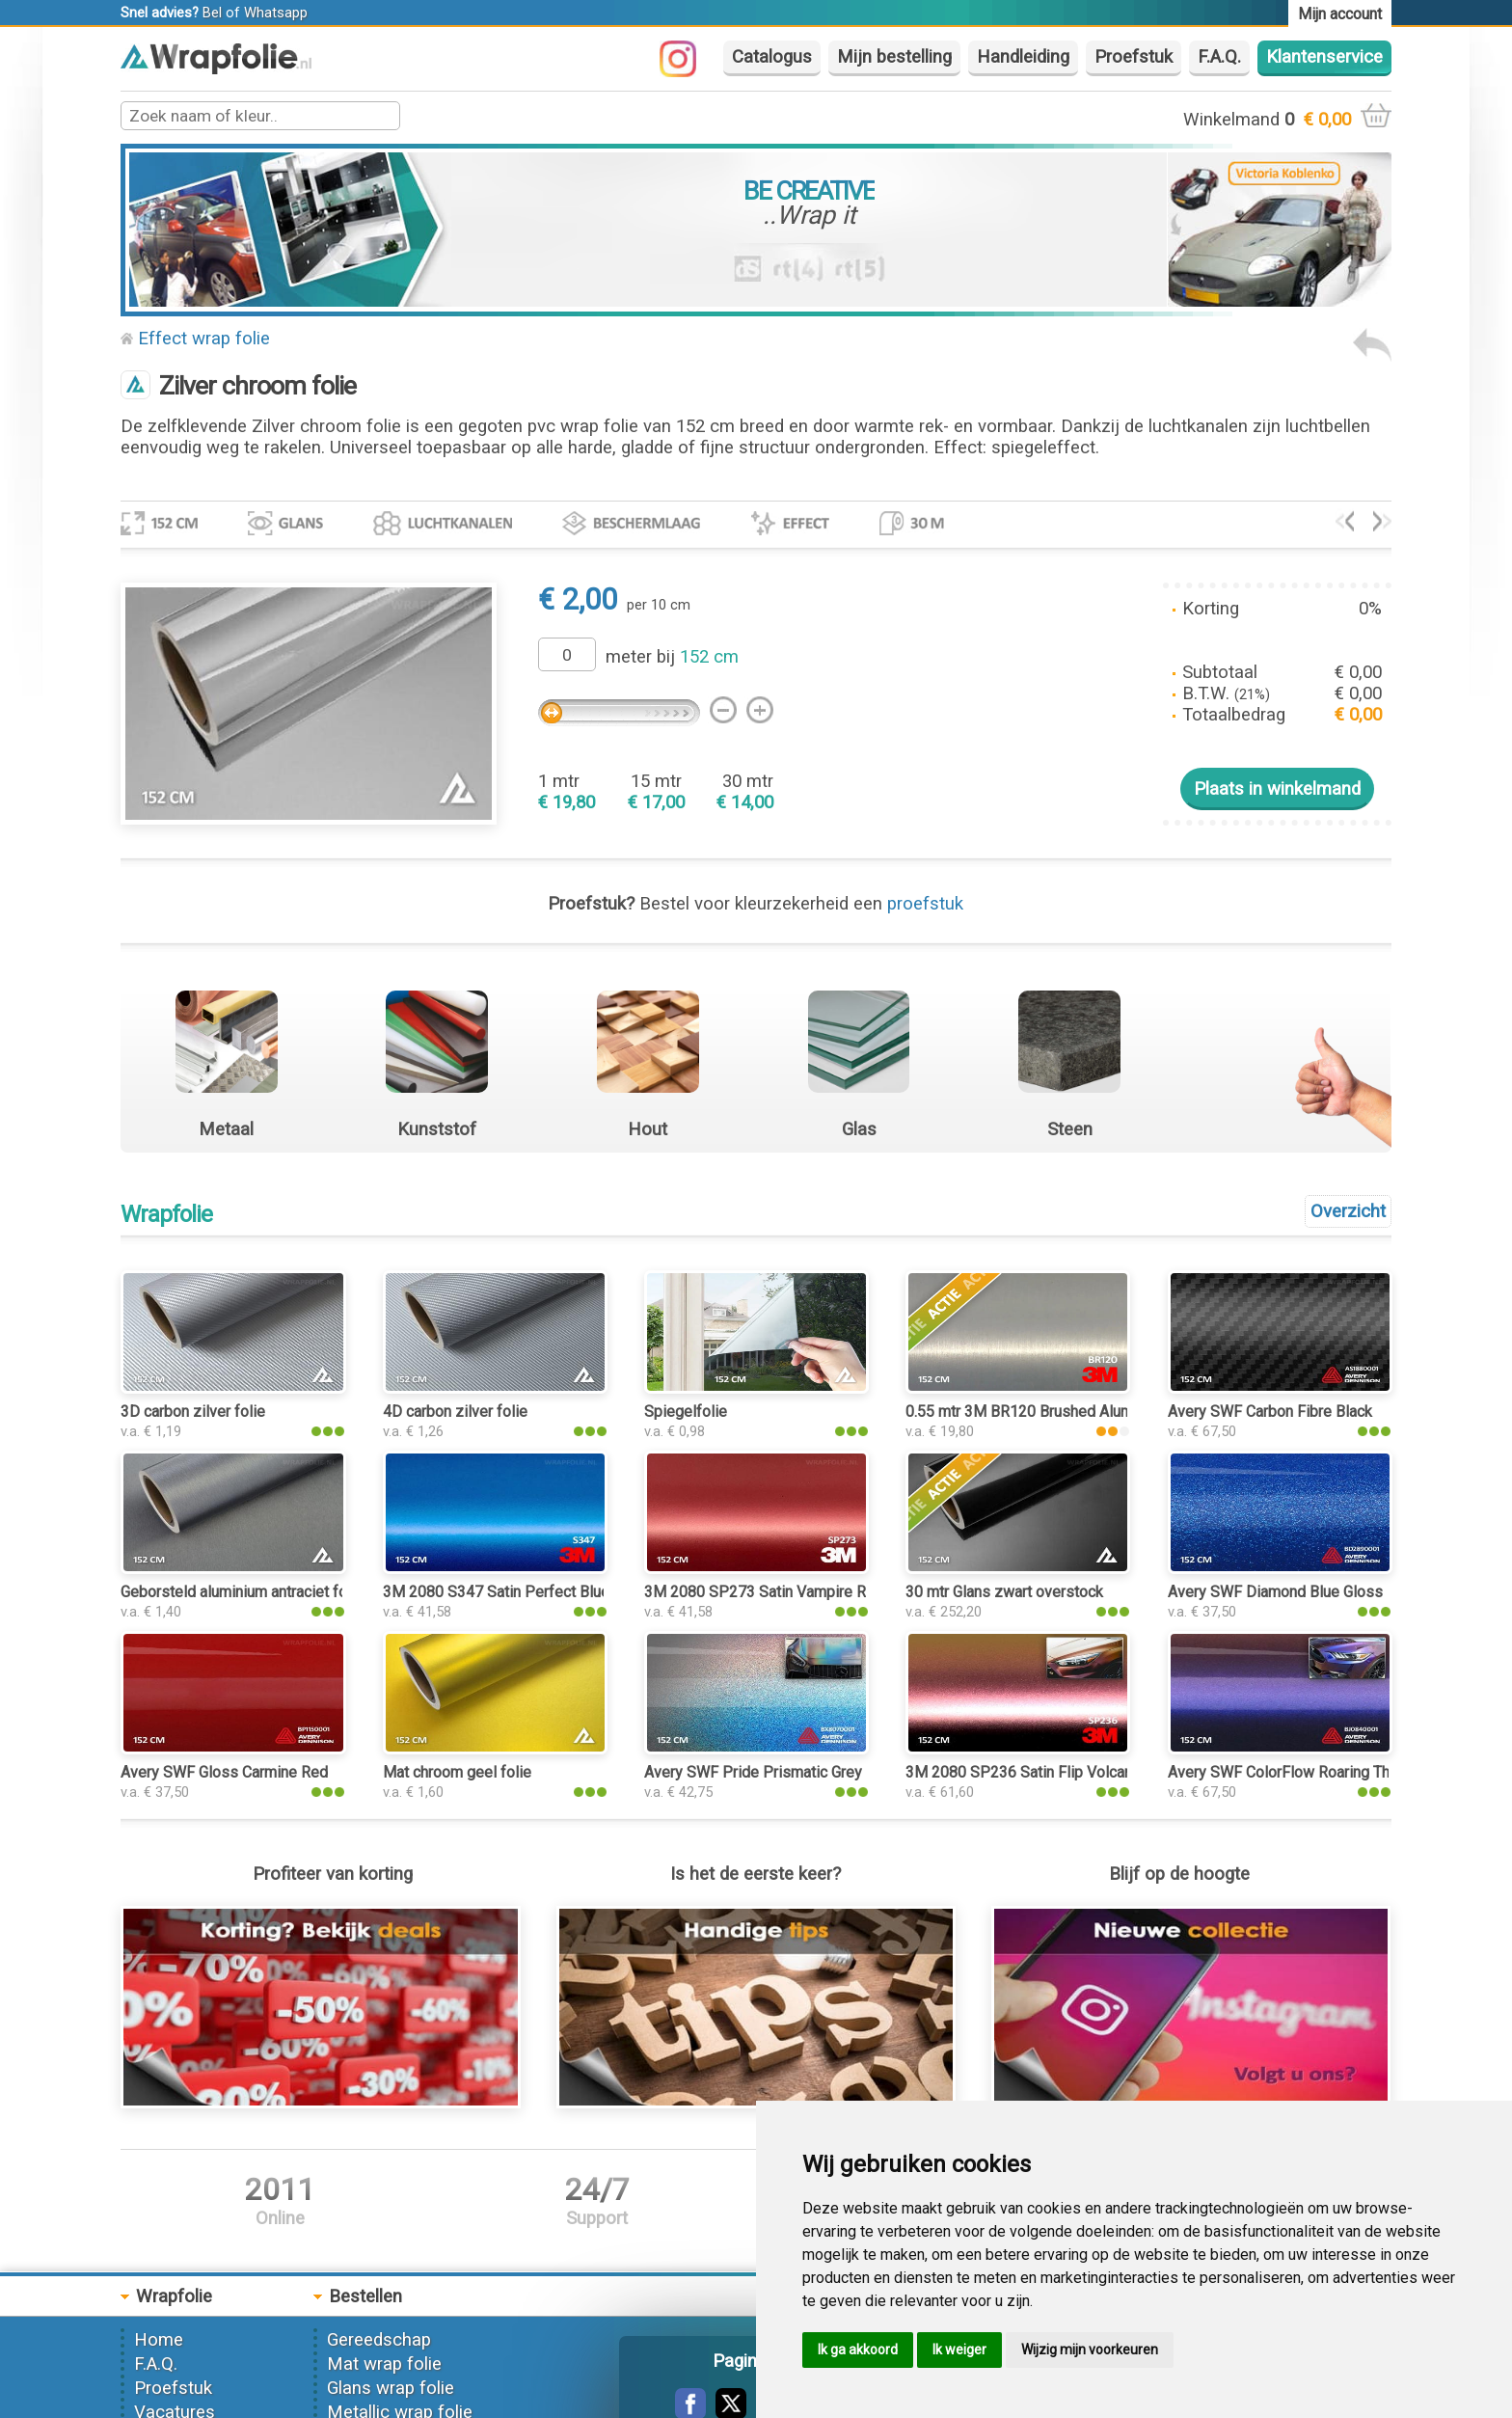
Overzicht (1348, 1211)
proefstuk (925, 903)
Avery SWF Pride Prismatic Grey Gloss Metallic (803, 1772)
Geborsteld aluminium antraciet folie (242, 1592)
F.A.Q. (1219, 57)
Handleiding (1023, 57)
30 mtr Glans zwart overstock (1004, 1592)
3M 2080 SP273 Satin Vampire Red (763, 1592)
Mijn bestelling (894, 57)
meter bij (672, 656)
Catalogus (772, 57)
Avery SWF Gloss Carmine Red (224, 1772)
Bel (212, 12)
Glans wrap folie (390, 2388)
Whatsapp (276, 12)
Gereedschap (379, 2339)
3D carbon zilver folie (193, 1411)
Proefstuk (1133, 57)
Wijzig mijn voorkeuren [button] (1089, 2349)
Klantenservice (1324, 57)
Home (158, 2339)
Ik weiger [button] (959, 2349)
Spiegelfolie (685, 1411)
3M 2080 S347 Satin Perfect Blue (496, 1592)
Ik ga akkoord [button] (858, 2349)
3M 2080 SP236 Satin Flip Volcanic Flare (1043, 1772)
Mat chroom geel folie (457, 1772)
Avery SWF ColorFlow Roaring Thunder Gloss (1319, 1772)
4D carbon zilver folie (455, 1411)
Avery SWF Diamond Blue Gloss (1275, 1592)
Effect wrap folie (204, 338)
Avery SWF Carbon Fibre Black (1270, 1411)
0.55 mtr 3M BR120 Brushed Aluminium (1037, 1411)
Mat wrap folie (384, 2364)
